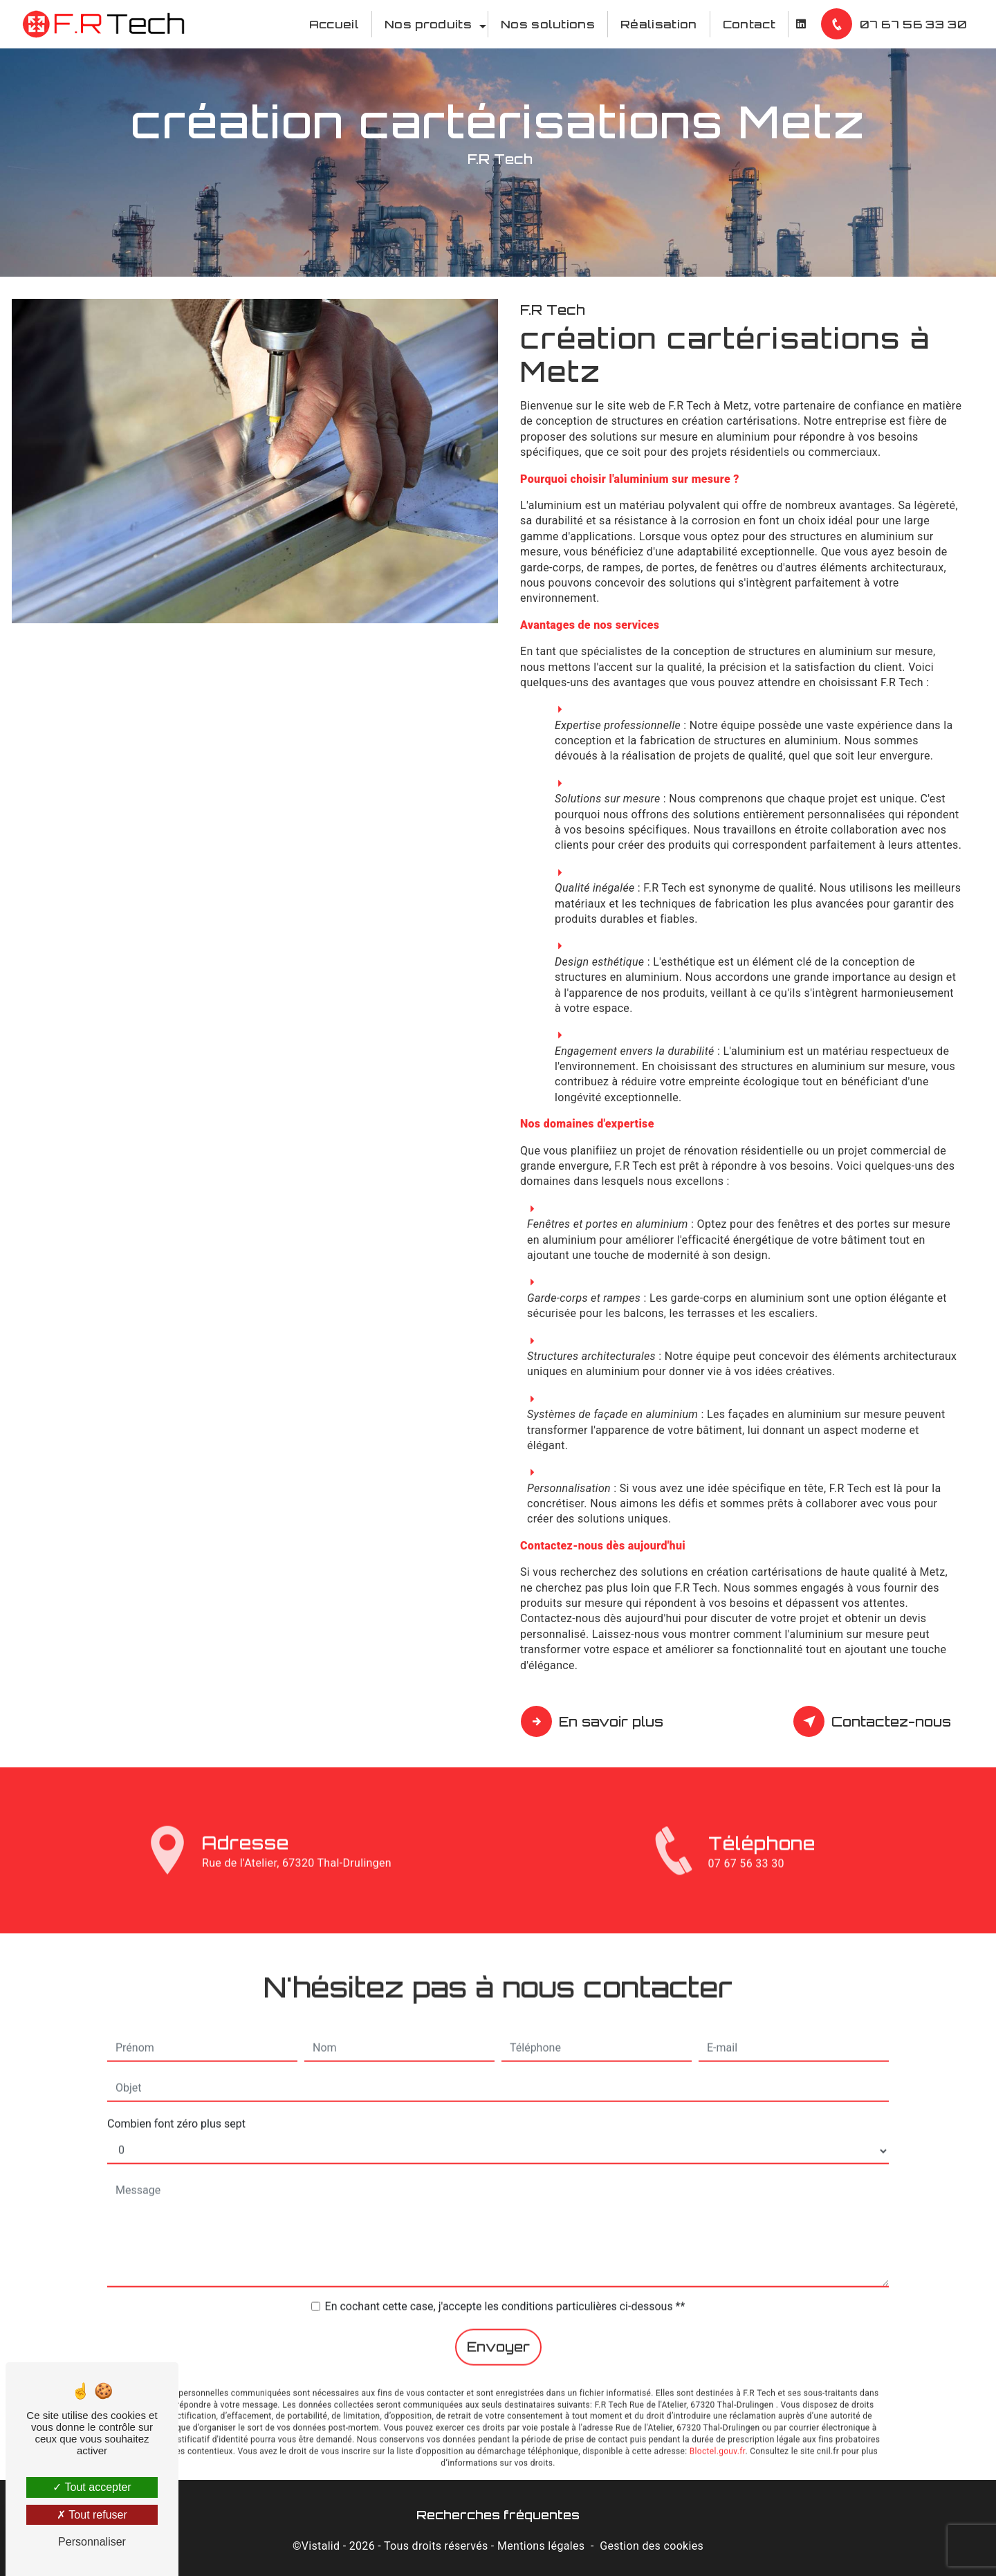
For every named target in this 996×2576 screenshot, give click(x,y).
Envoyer (498, 2320)
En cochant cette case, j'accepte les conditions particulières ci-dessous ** (505, 2280)
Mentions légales (540, 2545)
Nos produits (428, 24)
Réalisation (658, 24)
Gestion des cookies (651, 2545)
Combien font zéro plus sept (176, 2097)
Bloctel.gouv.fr (718, 2425)
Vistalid (321, 2545)
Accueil (334, 24)
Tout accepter (92, 2487)
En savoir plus (594, 1721)
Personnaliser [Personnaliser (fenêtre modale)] (92, 2542)
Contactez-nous (874, 1721)
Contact (749, 24)
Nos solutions (548, 24)
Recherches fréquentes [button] (498, 2514)
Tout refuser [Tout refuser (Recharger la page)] (92, 2515)
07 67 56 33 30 (896, 24)
